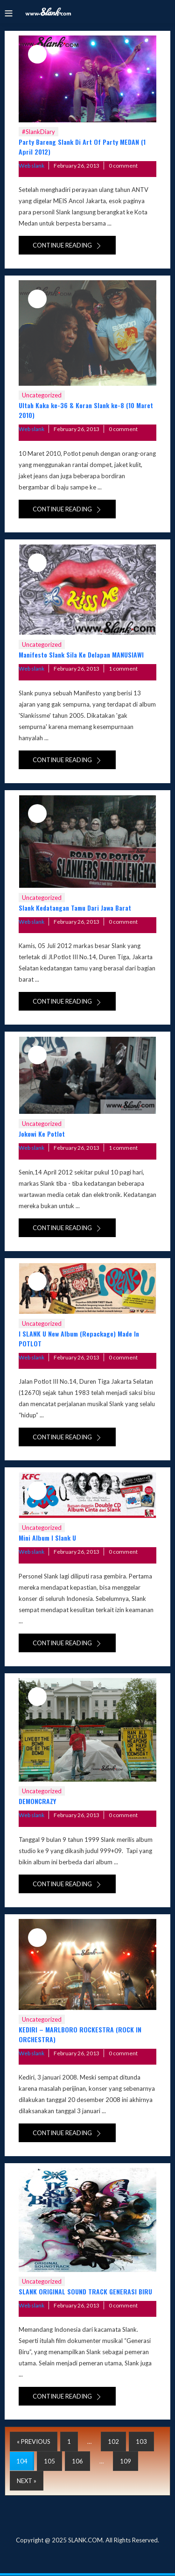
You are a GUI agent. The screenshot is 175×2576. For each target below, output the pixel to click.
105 (49, 2461)
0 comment (123, 165)
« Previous (33, 2441)
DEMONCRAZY (37, 1801)
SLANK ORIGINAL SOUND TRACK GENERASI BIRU (85, 2291)
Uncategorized (42, 395)
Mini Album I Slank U (47, 1538)
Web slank (31, 165)
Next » (26, 2480)
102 (113, 2441)
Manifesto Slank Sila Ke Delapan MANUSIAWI (81, 654)
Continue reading (67, 245)
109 (125, 2461)
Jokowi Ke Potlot (42, 1134)
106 (77, 2461)
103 (141, 2441)
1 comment (123, 668)
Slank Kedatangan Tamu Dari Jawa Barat (75, 908)
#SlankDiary (38, 131)
